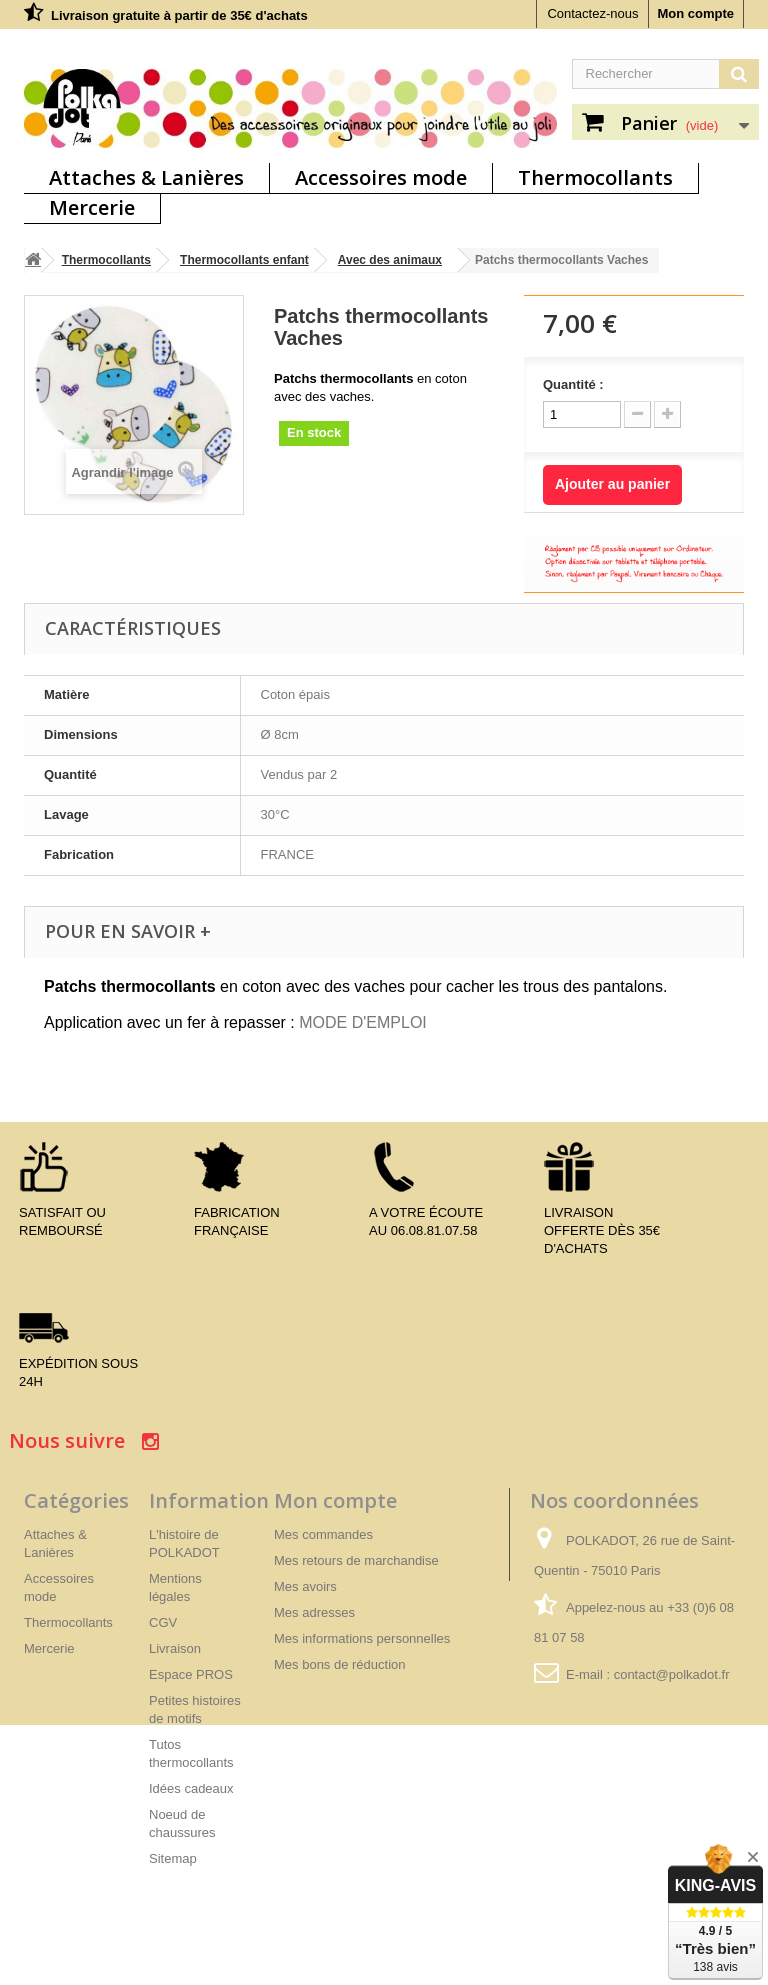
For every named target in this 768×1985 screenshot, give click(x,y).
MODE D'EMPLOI (363, 1022)
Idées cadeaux (191, 1788)
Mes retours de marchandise (356, 1560)
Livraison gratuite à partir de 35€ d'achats (179, 15)
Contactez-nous (592, 13)
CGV (163, 1622)
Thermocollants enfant (244, 260)
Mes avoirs (305, 1586)
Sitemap (173, 1858)
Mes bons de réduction (340, 1664)
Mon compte (695, 13)
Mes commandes (323, 1534)
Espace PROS (191, 1674)
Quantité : (573, 384)
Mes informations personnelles (362, 1638)
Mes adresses (314, 1612)
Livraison (175, 1648)
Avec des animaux (390, 260)
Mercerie (92, 207)
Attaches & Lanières (146, 177)
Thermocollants (595, 177)
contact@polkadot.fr (672, 1674)
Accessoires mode (381, 177)
